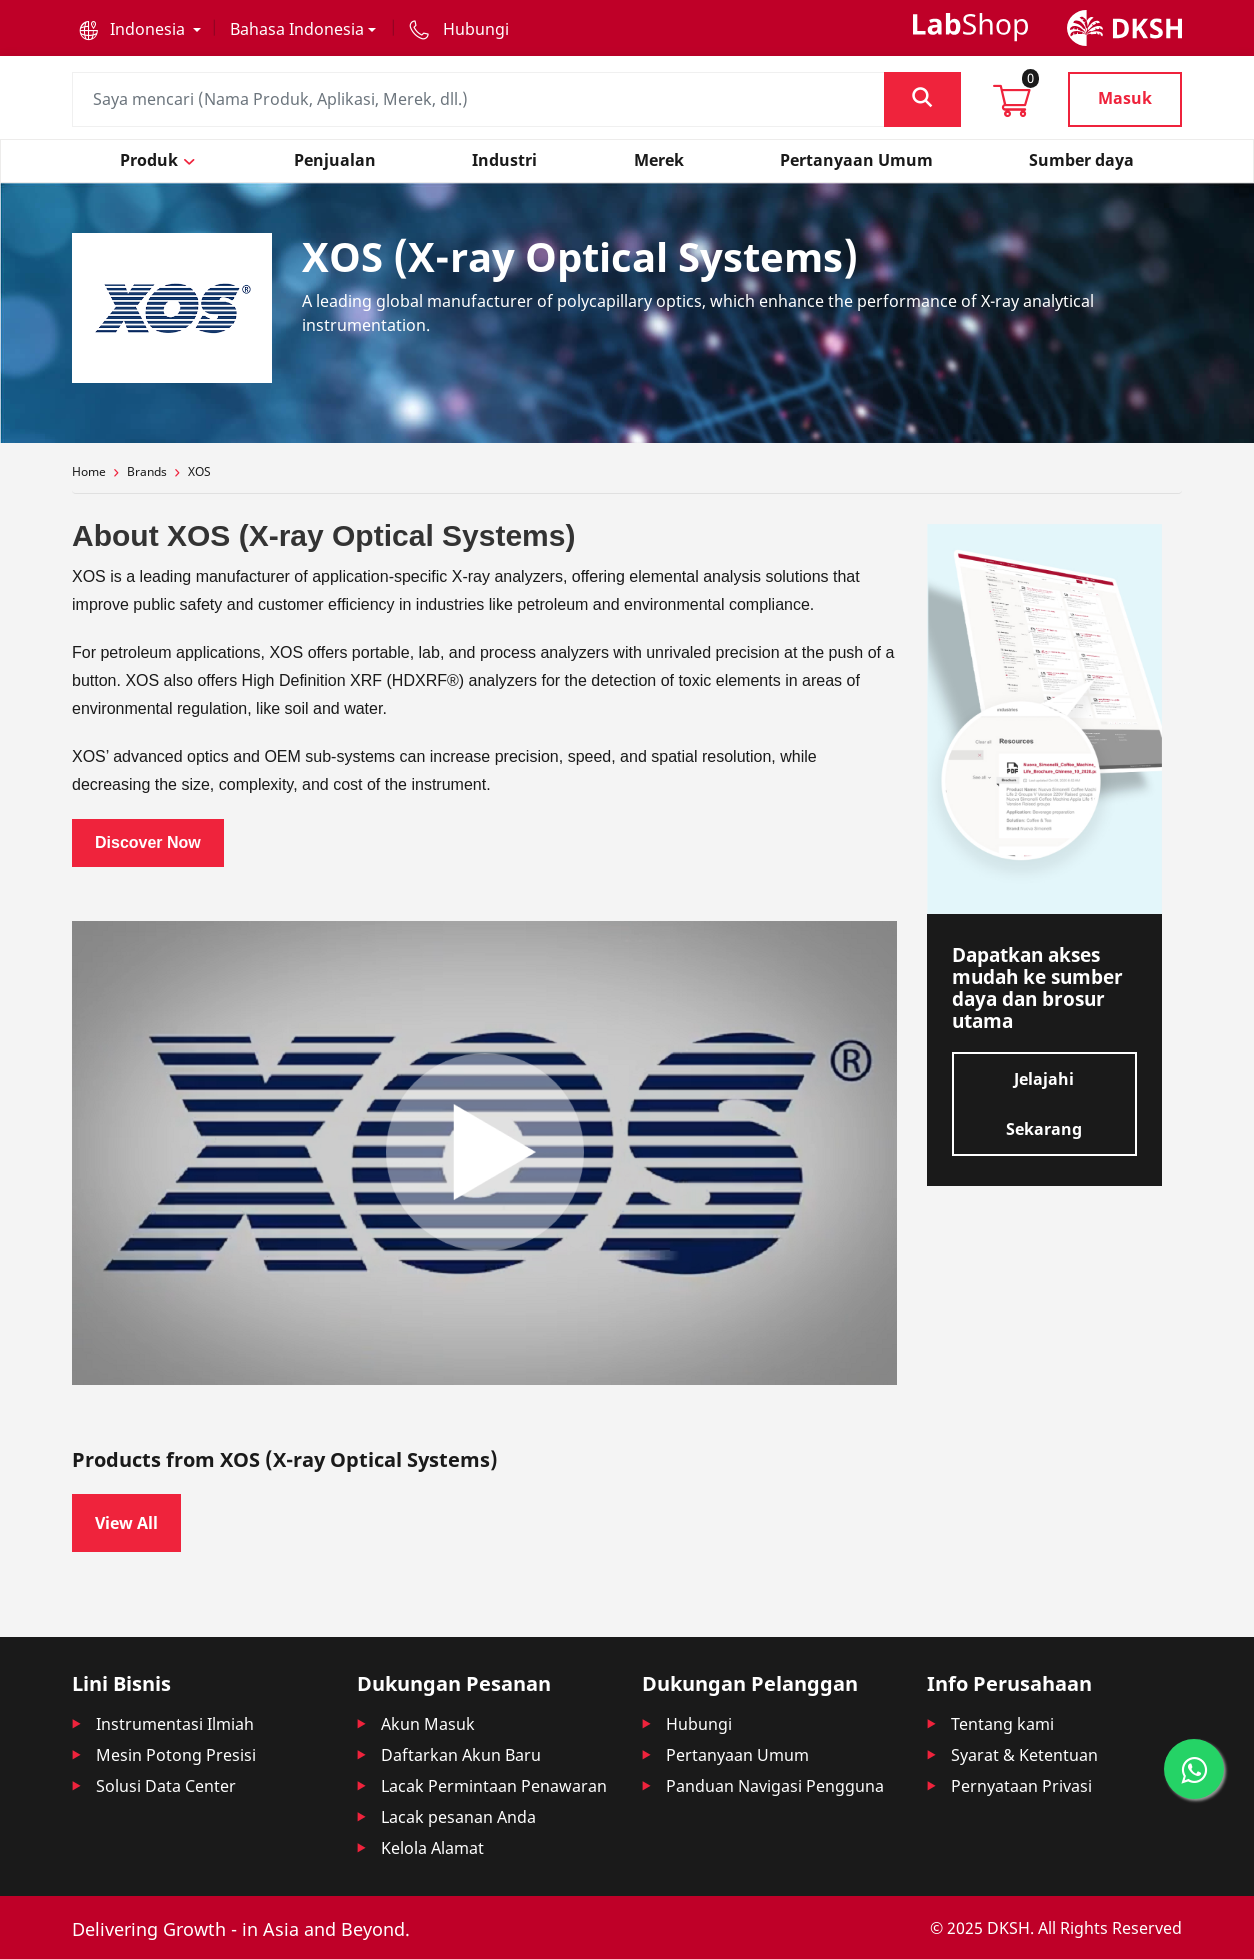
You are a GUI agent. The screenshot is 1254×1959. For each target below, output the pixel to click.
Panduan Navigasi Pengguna (775, 1786)
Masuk (1125, 98)
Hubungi (699, 1724)
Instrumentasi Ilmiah (175, 1724)
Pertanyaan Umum (737, 1755)
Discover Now (148, 842)
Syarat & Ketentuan (1024, 1755)
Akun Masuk (428, 1724)
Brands (147, 471)
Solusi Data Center (166, 1786)
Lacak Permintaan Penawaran (494, 1786)
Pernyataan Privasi (1021, 1786)
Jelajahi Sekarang (1044, 1104)
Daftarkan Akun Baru (461, 1755)
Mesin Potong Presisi (176, 1755)
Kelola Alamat (432, 1848)
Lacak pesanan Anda (458, 1817)
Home (89, 471)
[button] (140, 29)
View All (126, 1523)
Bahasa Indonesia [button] (297, 29)
